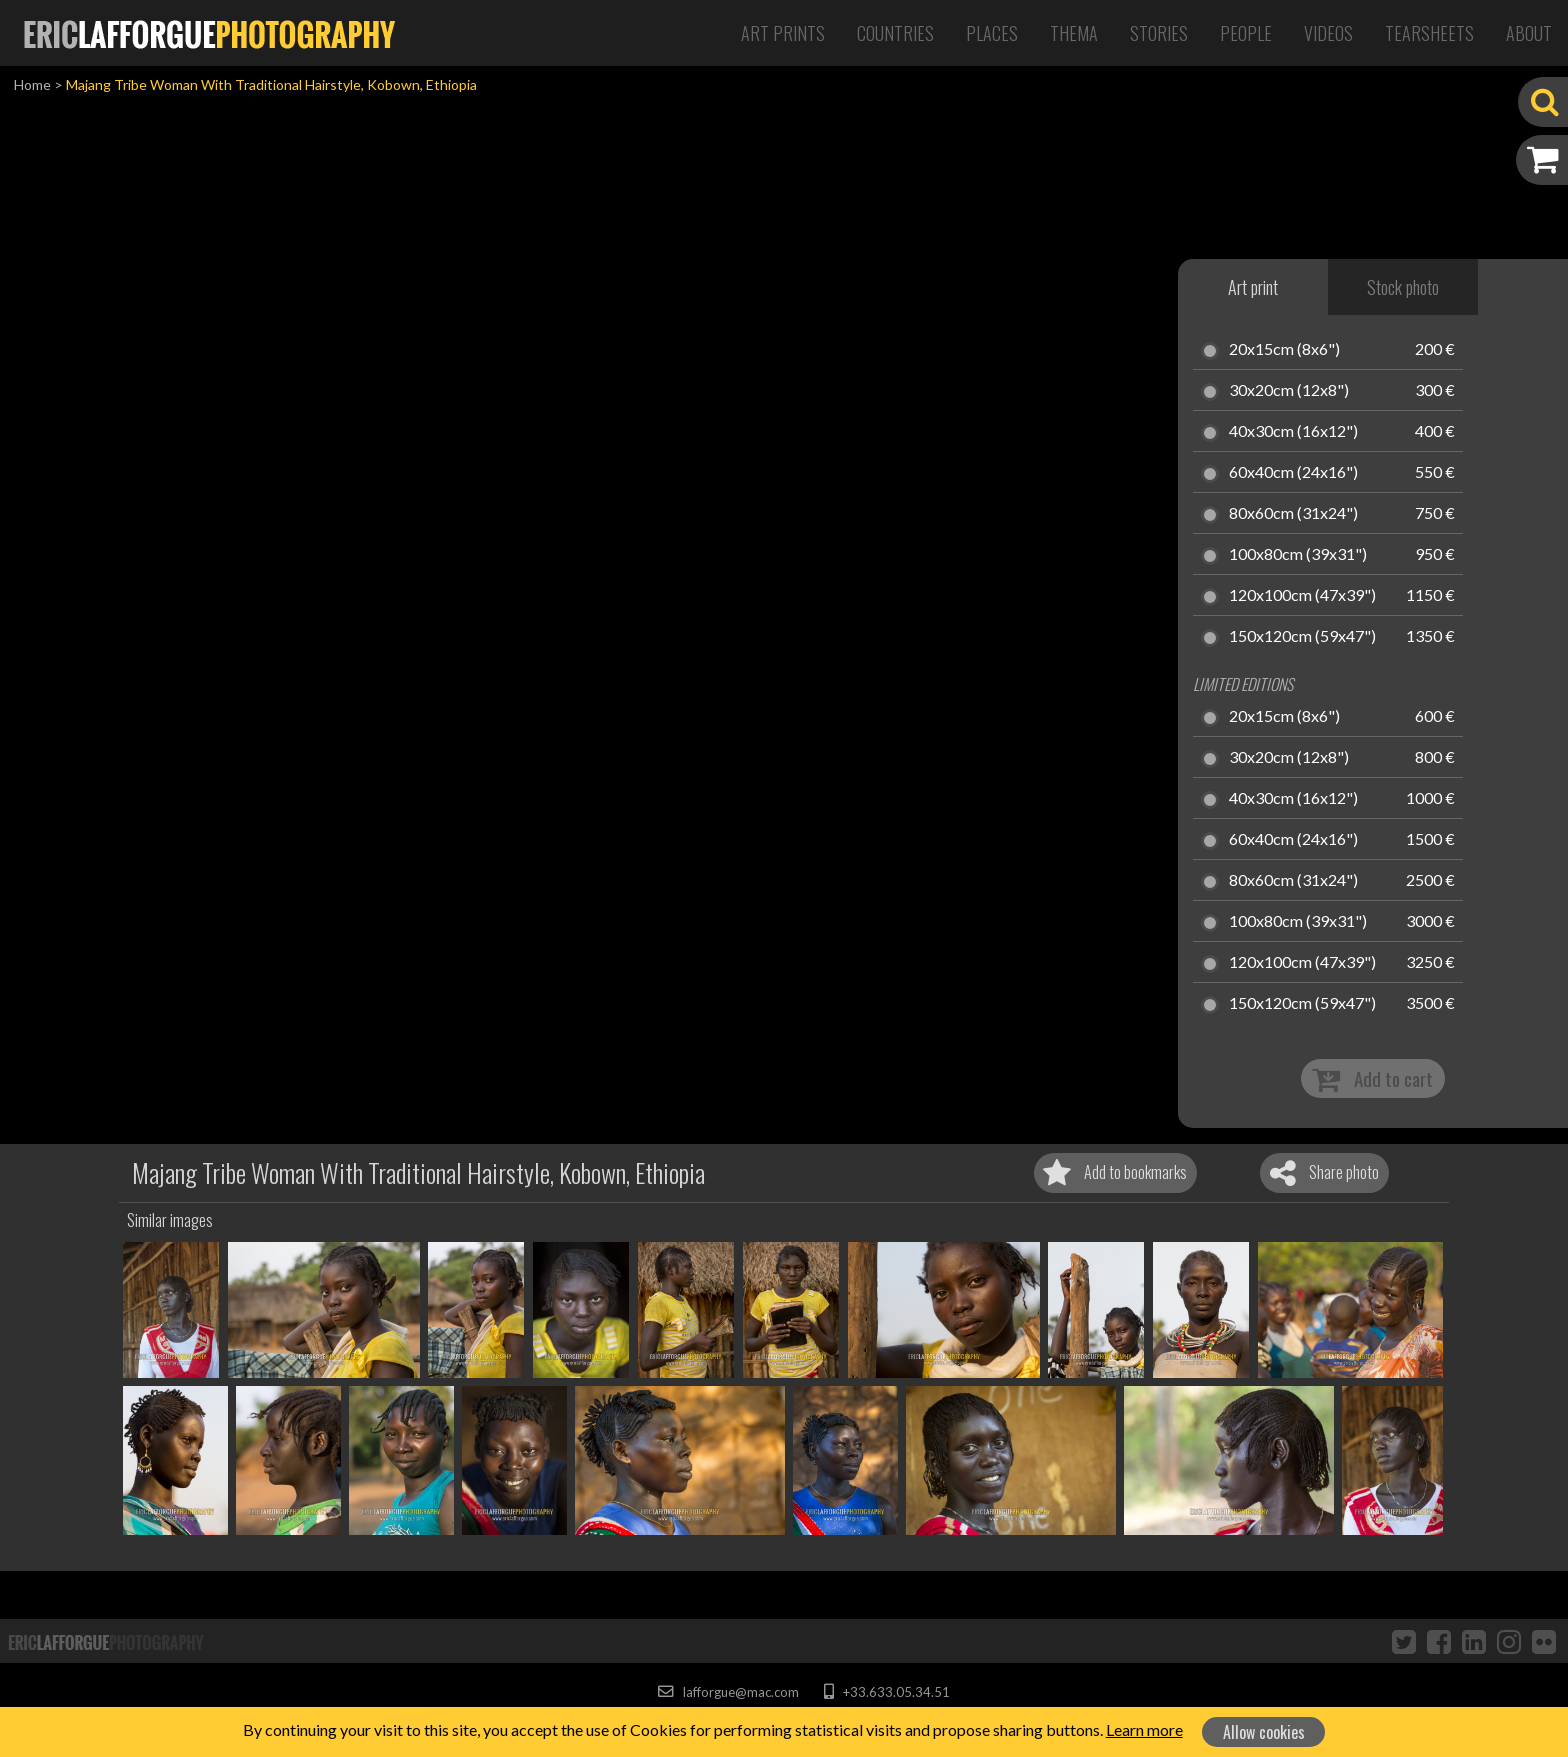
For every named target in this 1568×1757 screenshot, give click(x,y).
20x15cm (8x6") (1284, 350)
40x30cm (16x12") (1293, 432)
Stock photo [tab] (1403, 287)
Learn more (1144, 1729)
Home (32, 84)
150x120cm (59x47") (1302, 637)
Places (992, 33)
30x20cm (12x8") (1289, 391)
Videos (1328, 33)
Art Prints (783, 33)
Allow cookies (1264, 1732)
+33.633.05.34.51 (886, 1692)
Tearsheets (1429, 33)
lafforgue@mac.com (728, 1692)
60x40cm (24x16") (1293, 473)
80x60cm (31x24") (1293, 514)
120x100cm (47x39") (1302, 596)
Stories (1159, 33)
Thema (1074, 33)
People (1246, 33)
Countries (895, 33)
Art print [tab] (1253, 287)
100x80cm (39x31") (1298, 555)
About (1529, 33)
